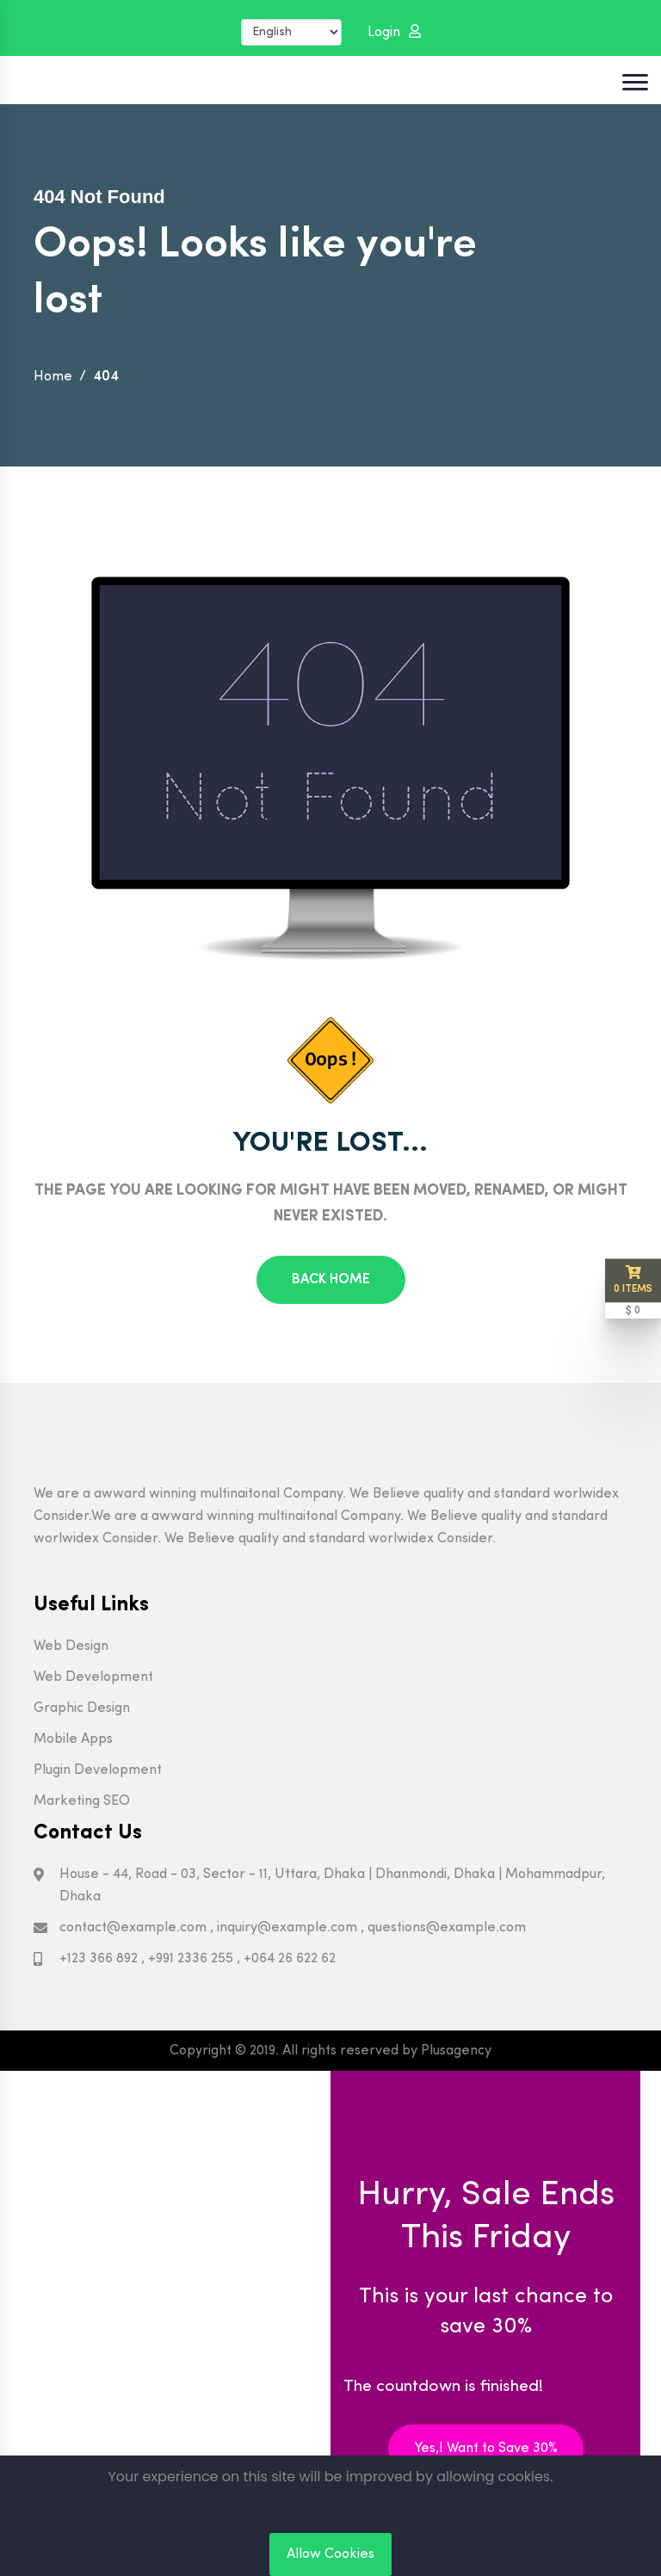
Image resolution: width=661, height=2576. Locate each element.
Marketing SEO (82, 1801)
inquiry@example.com (287, 1928)
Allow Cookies (330, 2554)
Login (394, 32)
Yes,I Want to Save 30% (486, 2449)
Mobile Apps (73, 1739)
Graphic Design (82, 1708)
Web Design (71, 1646)
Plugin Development (98, 1770)
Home (53, 377)
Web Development (93, 1677)
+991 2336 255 (190, 1959)
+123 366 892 (98, 1959)
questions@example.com (447, 1928)
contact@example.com (133, 1928)
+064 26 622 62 (290, 1959)
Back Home (331, 1280)
